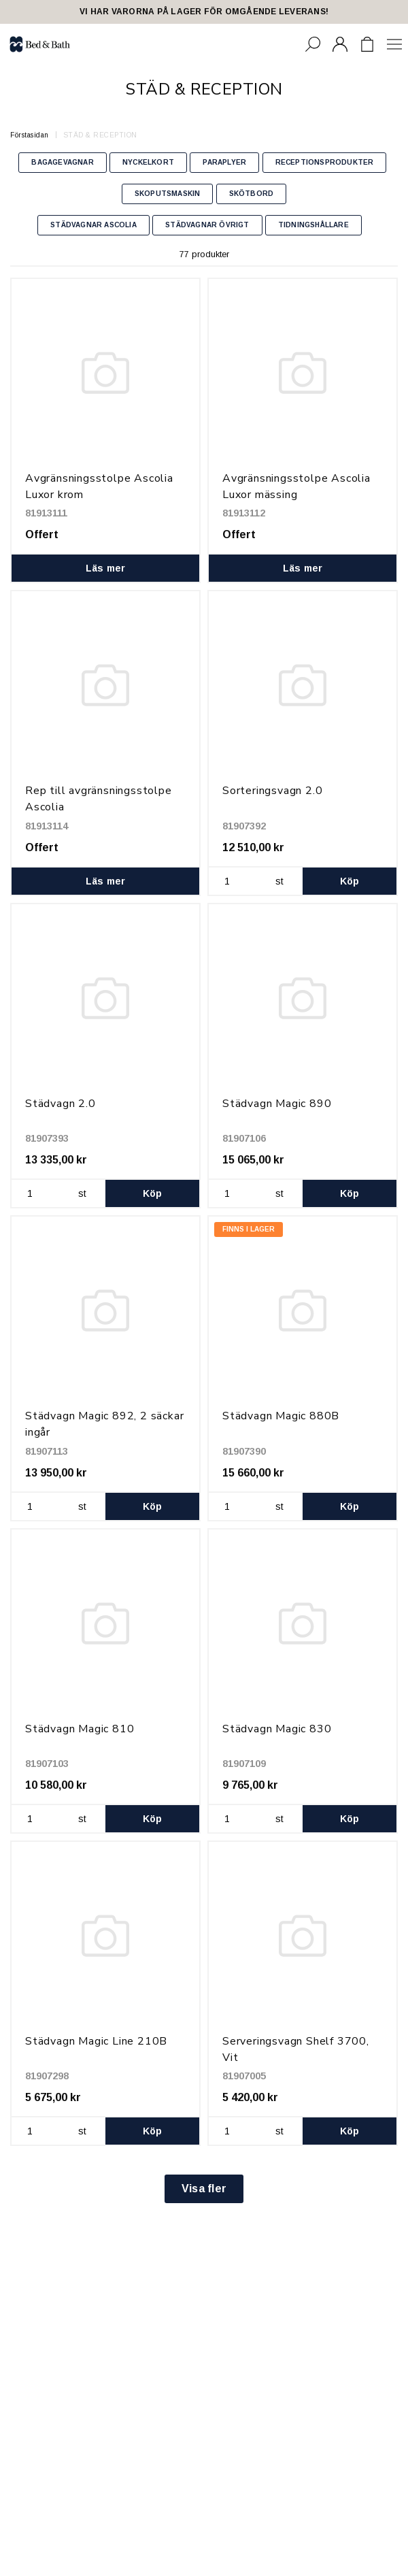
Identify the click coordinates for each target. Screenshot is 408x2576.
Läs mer (106, 568)
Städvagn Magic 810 (79, 1728)
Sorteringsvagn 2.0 (272, 790)
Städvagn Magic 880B (280, 1415)
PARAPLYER (224, 162)
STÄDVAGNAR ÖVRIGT (207, 225)
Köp (350, 881)
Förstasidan (29, 135)
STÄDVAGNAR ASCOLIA (93, 225)
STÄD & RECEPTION (100, 135)
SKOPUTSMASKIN (168, 193)
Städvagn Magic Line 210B (96, 2041)
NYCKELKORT (148, 162)
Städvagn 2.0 (60, 1103)
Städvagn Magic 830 (276, 1728)
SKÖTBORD (251, 193)
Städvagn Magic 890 (276, 1103)
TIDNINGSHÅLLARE (313, 225)
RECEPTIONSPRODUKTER (324, 162)
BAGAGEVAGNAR (62, 162)
